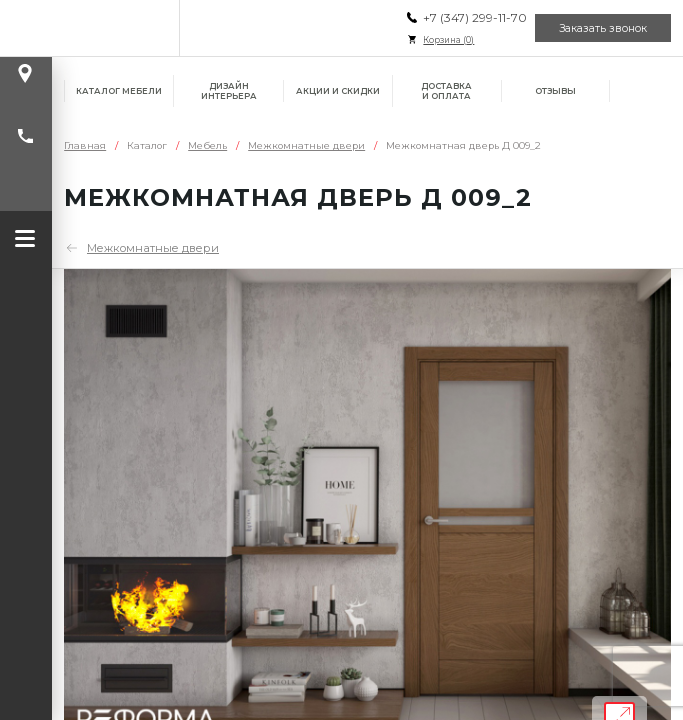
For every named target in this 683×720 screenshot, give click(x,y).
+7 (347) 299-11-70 (475, 17)
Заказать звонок (603, 28)
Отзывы (555, 91)
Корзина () (448, 40)
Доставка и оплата (446, 91)
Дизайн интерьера (229, 91)
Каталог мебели (119, 91)
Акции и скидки (338, 91)
